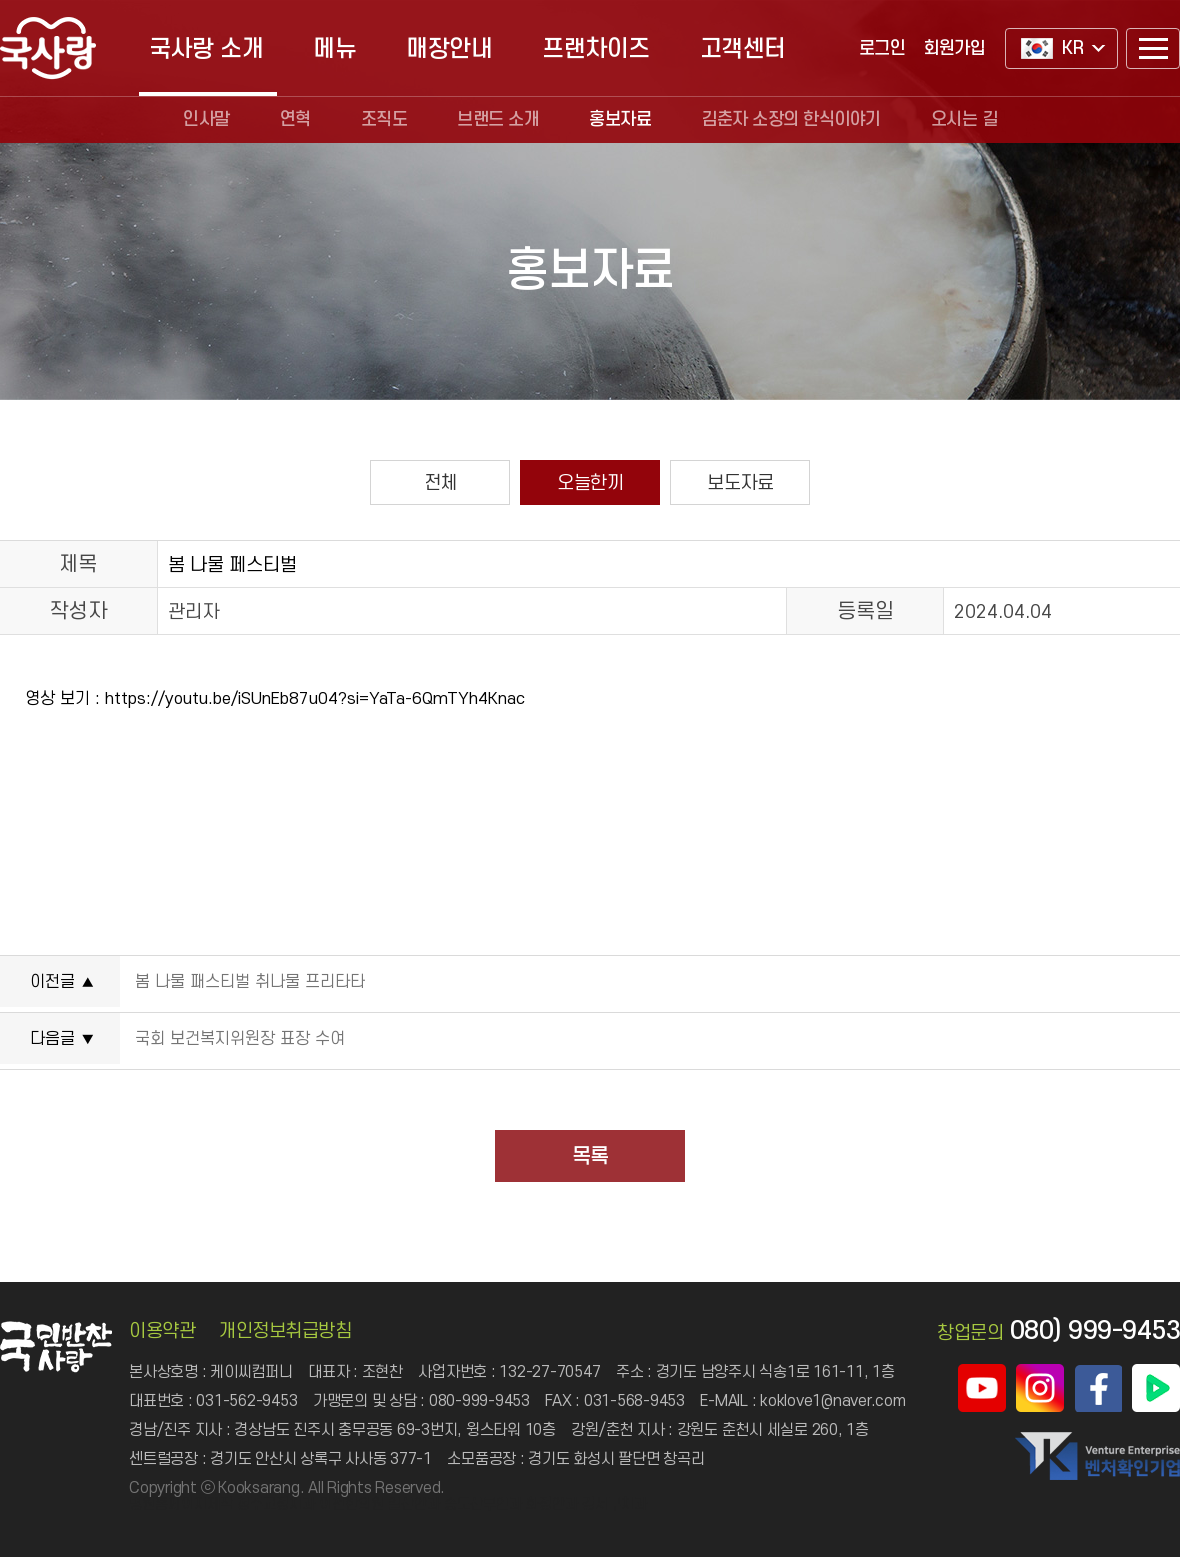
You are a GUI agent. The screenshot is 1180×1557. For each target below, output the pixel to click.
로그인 (882, 48)
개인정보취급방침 (285, 1331)
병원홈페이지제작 (181, 1504)
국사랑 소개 (206, 48)
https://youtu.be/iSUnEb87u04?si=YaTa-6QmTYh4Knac (315, 698)
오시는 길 (964, 119)
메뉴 (334, 48)
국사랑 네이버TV (1156, 1388)
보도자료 (740, 482)
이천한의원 (351, 1504)
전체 (440, 482)
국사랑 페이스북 (1098, 1388)
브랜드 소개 (498, 119)
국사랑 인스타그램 (1040, 1388)
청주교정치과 (276, 1504)
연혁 (295, 119)
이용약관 (162, 1331)
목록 (590, 1155)
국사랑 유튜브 (982, 1388)
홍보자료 (620, 119)
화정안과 (552, 1504)
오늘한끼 (590, 482)
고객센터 (743, 48)
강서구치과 (614, 1504)
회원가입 (954, 48)
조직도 (384, 119)
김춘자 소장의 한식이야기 (791, 119)
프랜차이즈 (596, 48)
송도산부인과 (483, 1504)
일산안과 (414, 1504)
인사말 (206, 119)
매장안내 (449, 48)
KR (1052, 48)
